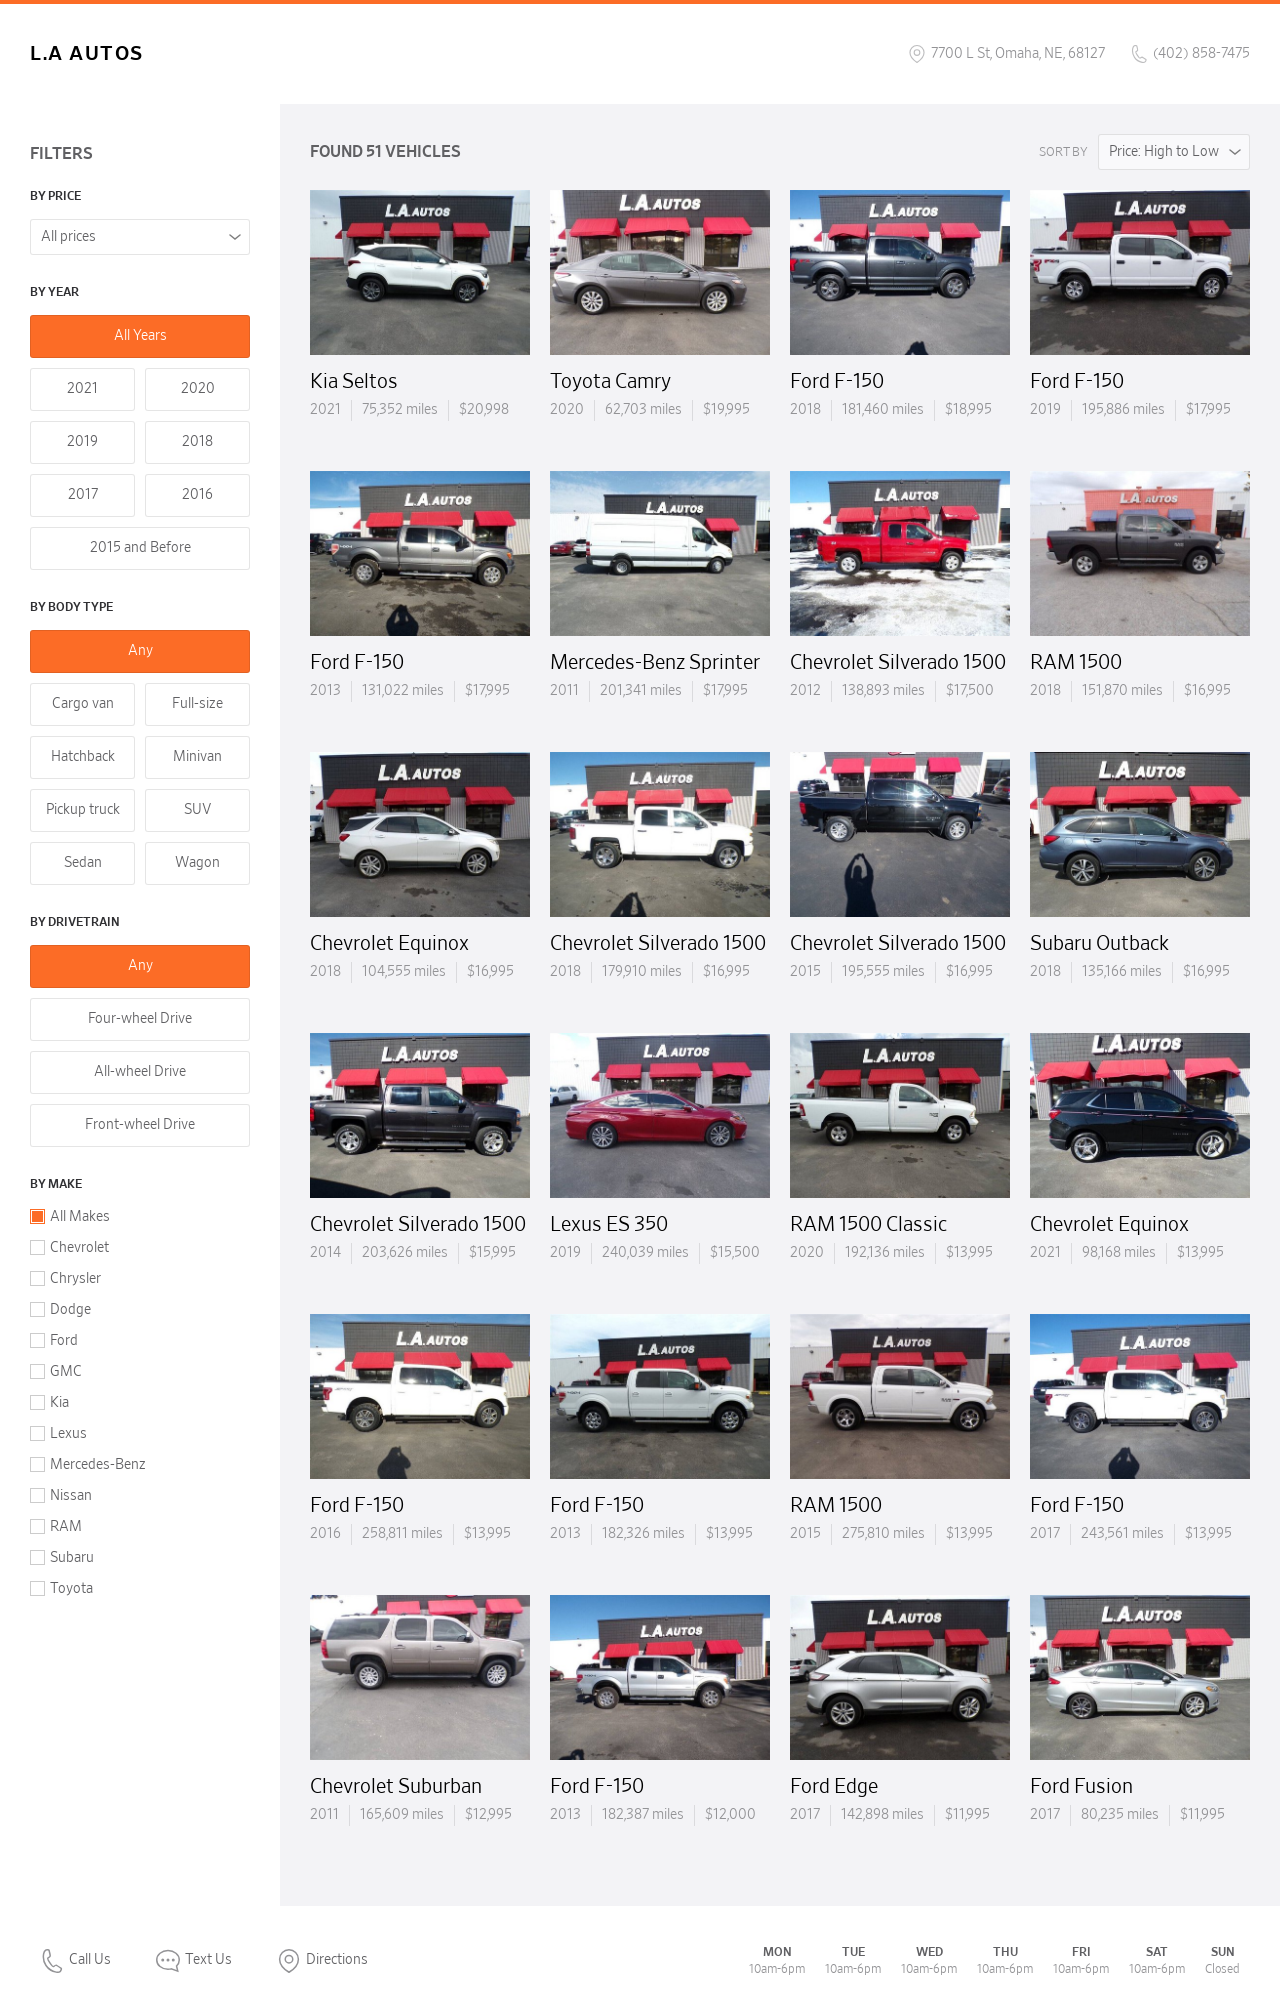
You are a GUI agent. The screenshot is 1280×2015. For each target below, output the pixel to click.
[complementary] (1220, 1955)
